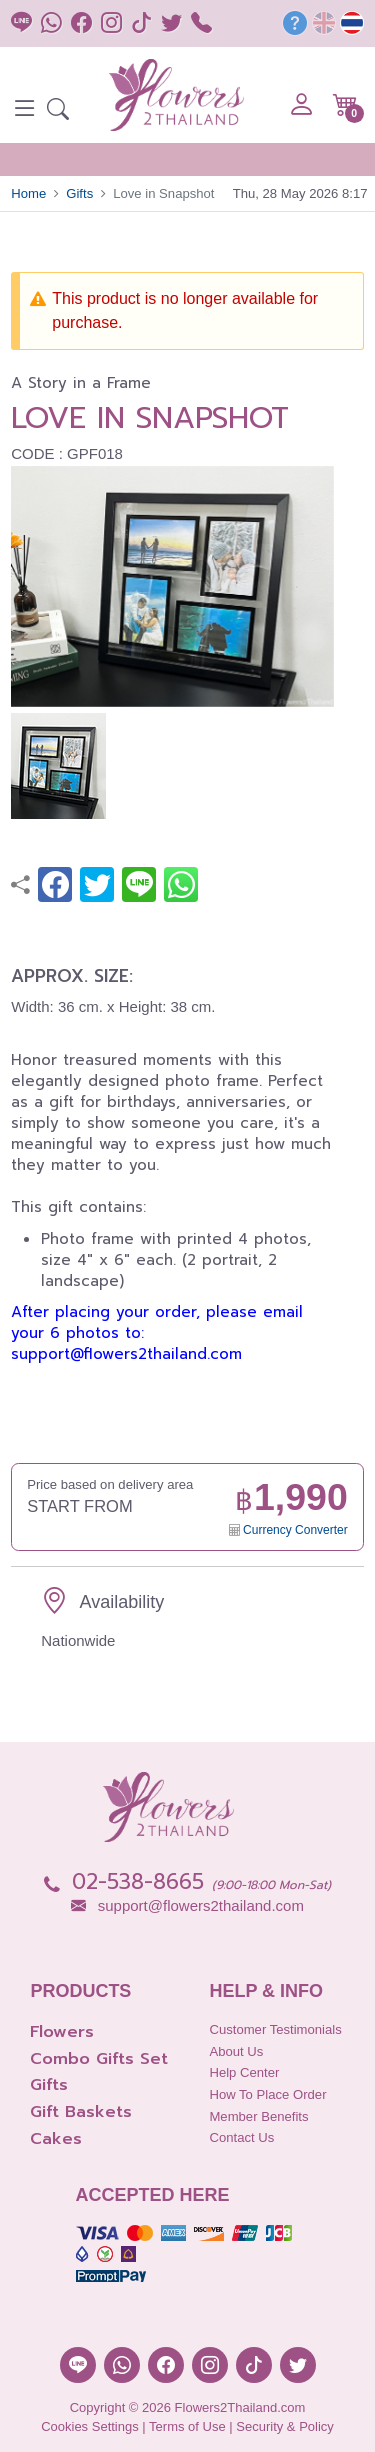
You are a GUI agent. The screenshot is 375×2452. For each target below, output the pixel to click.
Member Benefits (258, 2116)
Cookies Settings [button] (90, 2426)
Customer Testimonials (275, 2029)
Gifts (79, 193)
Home (28, 193)
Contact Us (241, 2137)
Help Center (244, 2072)
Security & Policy (285, 2426)
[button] (58, 111)
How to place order (267, 2094)
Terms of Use (187, 2426)
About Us (236, 2051)
